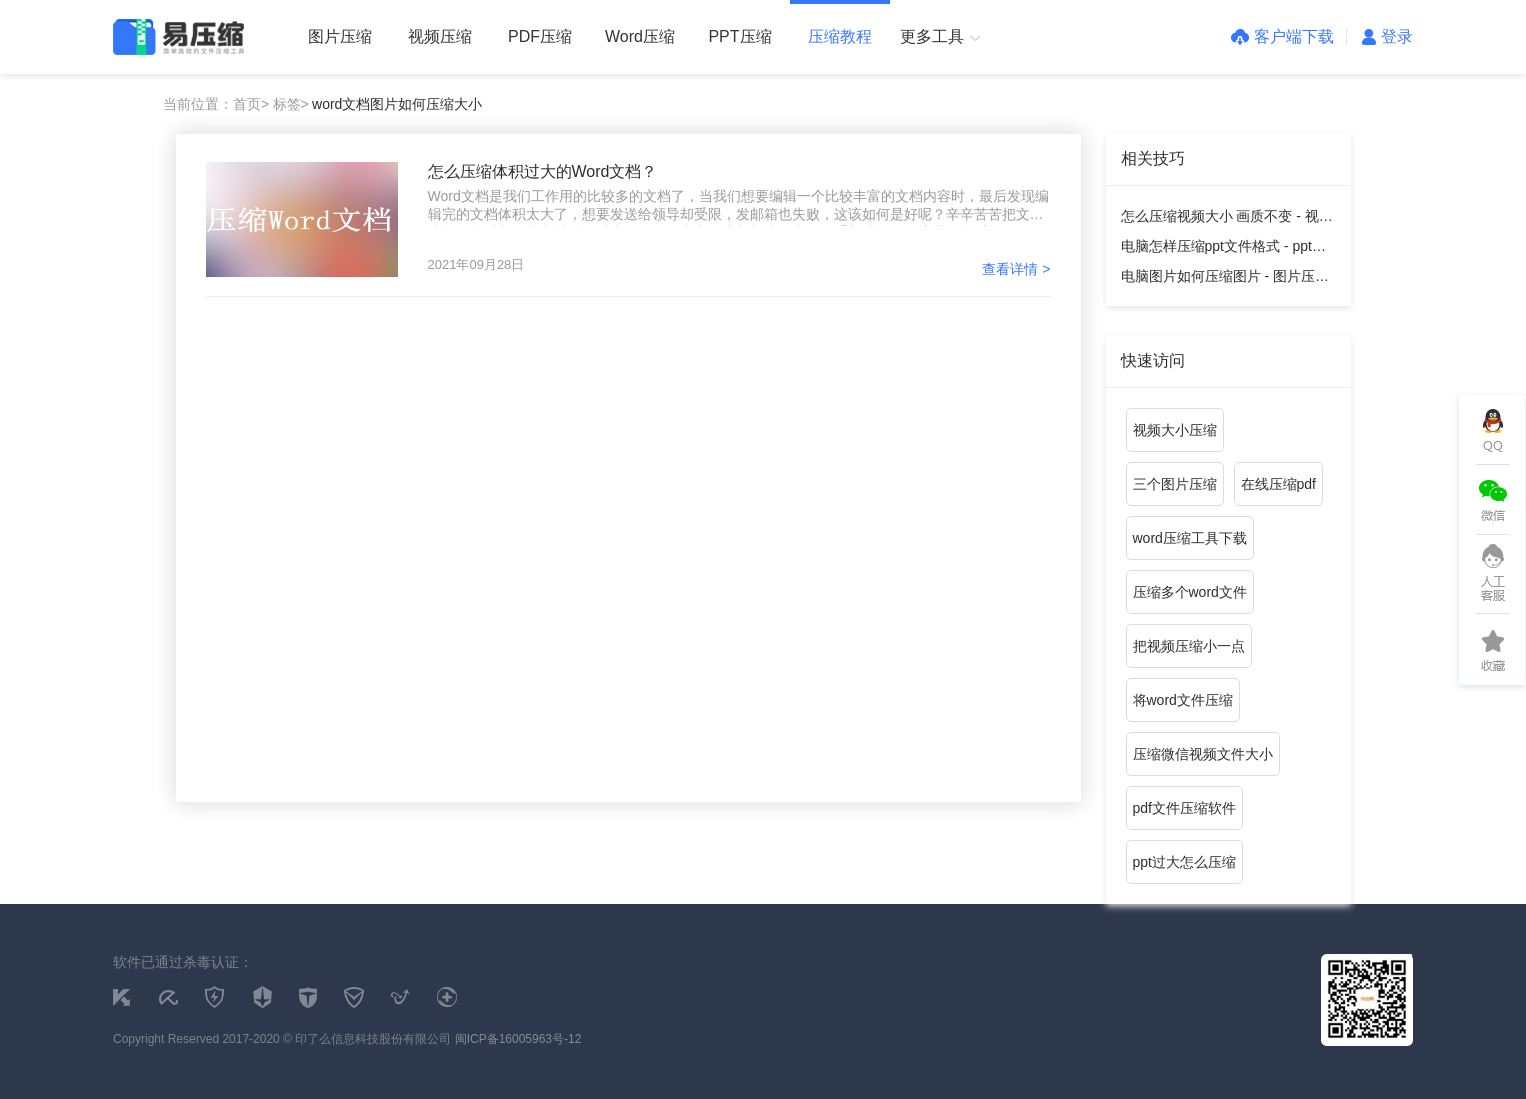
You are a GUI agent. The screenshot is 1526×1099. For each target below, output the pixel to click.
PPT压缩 (739, 36)
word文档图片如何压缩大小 (397, 104)
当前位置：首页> (216, 104)
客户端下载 (1282, 36)
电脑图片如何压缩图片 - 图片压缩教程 (1225, 279)
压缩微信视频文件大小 (1203, 754)
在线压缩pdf (1278, 484)
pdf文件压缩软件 (1184, 808)
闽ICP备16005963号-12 (518, 1039)
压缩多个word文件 (1190, 592)
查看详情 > (1016, 269)
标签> (291, 104)
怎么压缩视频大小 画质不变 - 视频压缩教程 (1227, 219)
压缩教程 (840, 36)
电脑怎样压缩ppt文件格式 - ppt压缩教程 (1223, 249)
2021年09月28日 (476, 264)
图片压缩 (340, 36)
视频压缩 (440, 36)
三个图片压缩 (1175, 484)
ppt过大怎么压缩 (1184, 862)
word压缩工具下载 (1190, 538)
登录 (1387, 36)
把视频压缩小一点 (1189, 646)
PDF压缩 (540, 36)
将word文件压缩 (1183, 700)
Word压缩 (640, 36)
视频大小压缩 (1175, 430)
